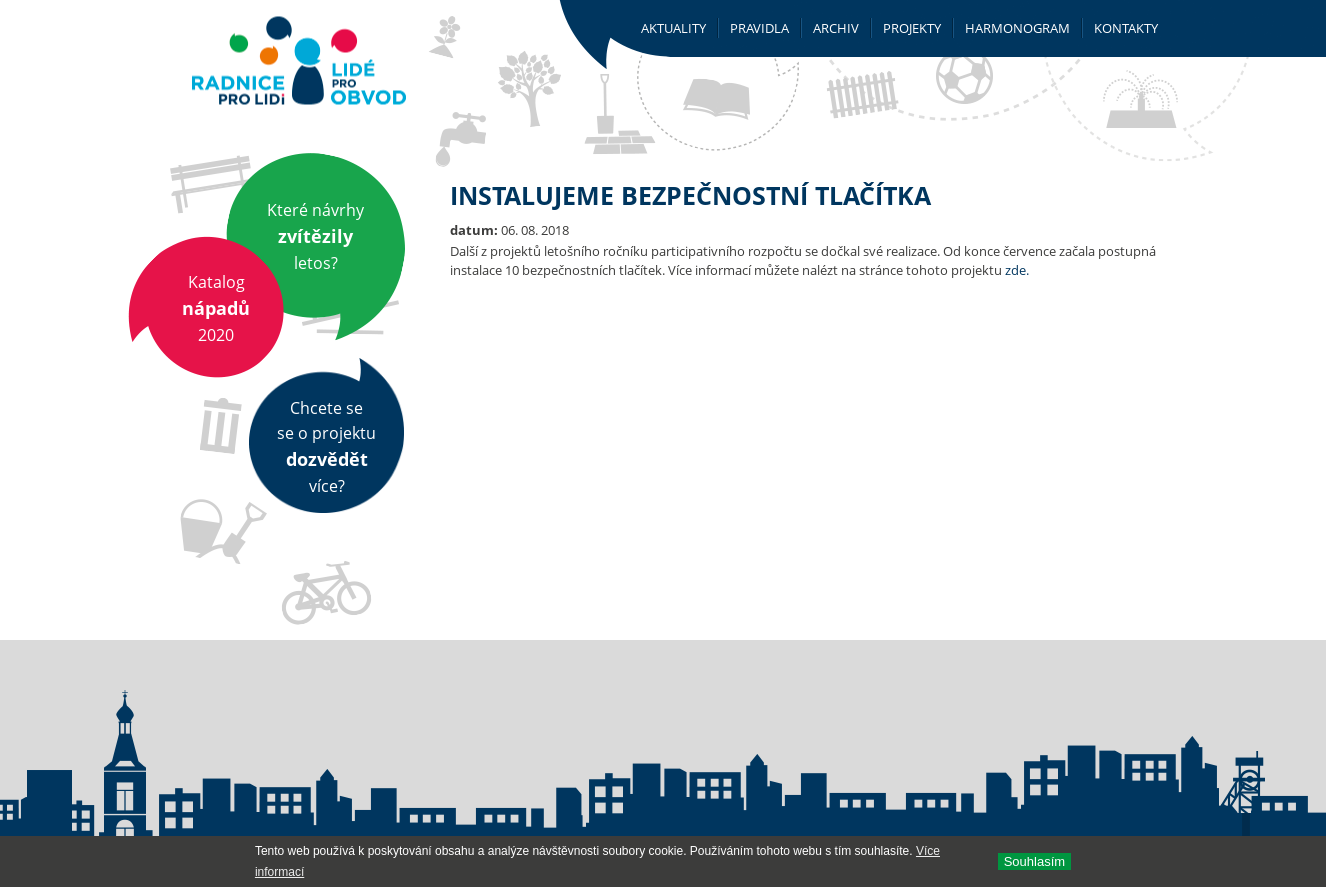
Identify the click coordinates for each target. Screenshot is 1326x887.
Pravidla (759, 28)
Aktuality (673, 28)
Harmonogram (1017, 28)
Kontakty (1126, 28)
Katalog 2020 (216, 308)
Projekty (912, 28)
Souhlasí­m (1034, 861)
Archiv (836, 28)
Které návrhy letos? (315, 236)
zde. (1017, 270)
